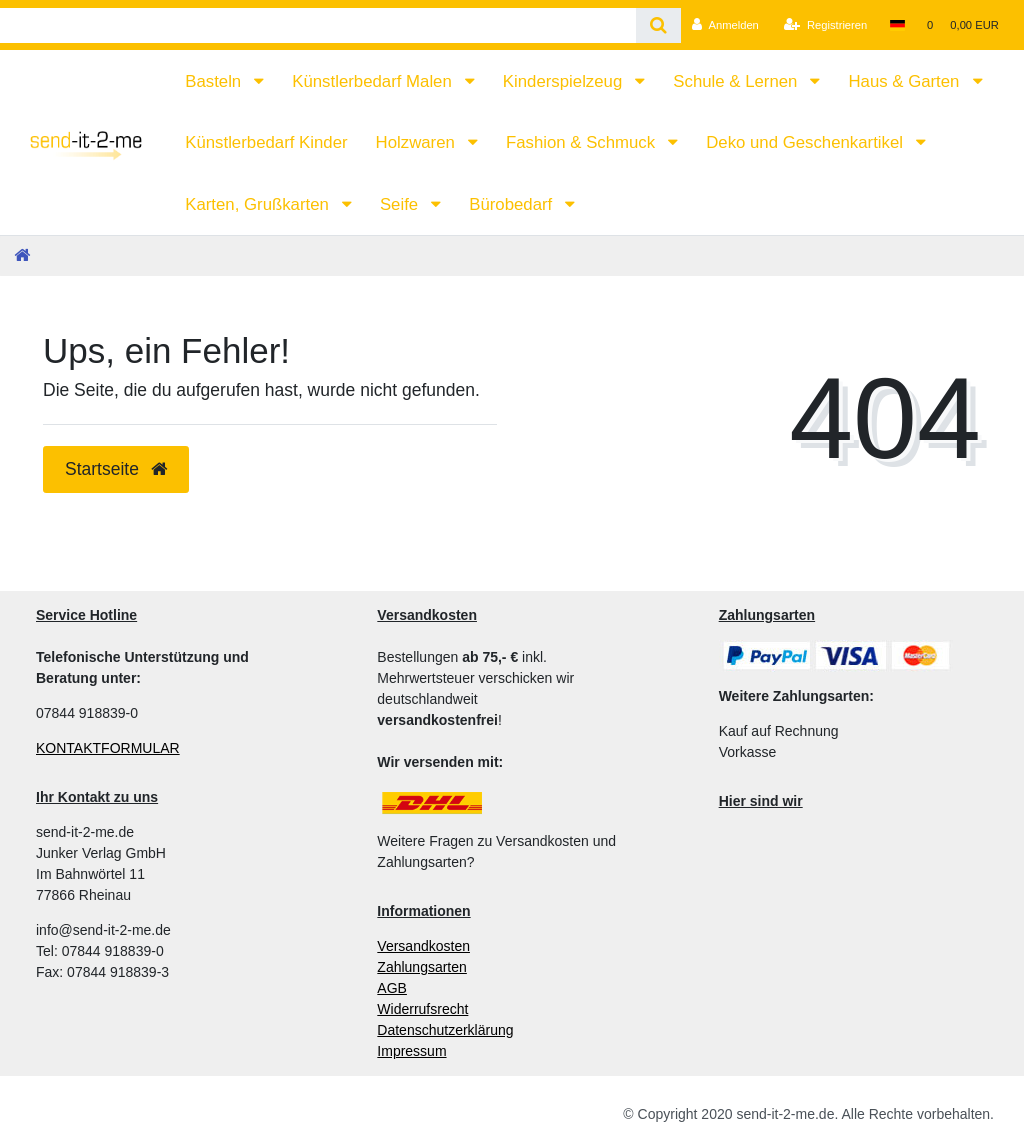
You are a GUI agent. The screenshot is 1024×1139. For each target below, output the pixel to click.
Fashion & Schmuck (583, 142)
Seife (401, 204)
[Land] (896, 25)
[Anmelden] (725, 25)
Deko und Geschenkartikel (806, 142)
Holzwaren (418, 142)
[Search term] (318, 25)
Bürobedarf (513, 204)
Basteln (215, 81)
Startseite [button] (116, 469)
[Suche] (658, 25)
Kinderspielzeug (565, 81)
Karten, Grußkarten (259, 204)
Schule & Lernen (737, 81)
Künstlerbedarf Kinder (266, 142)
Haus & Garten (906, 81)
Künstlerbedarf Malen (374, 81)
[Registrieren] (825, 25)
